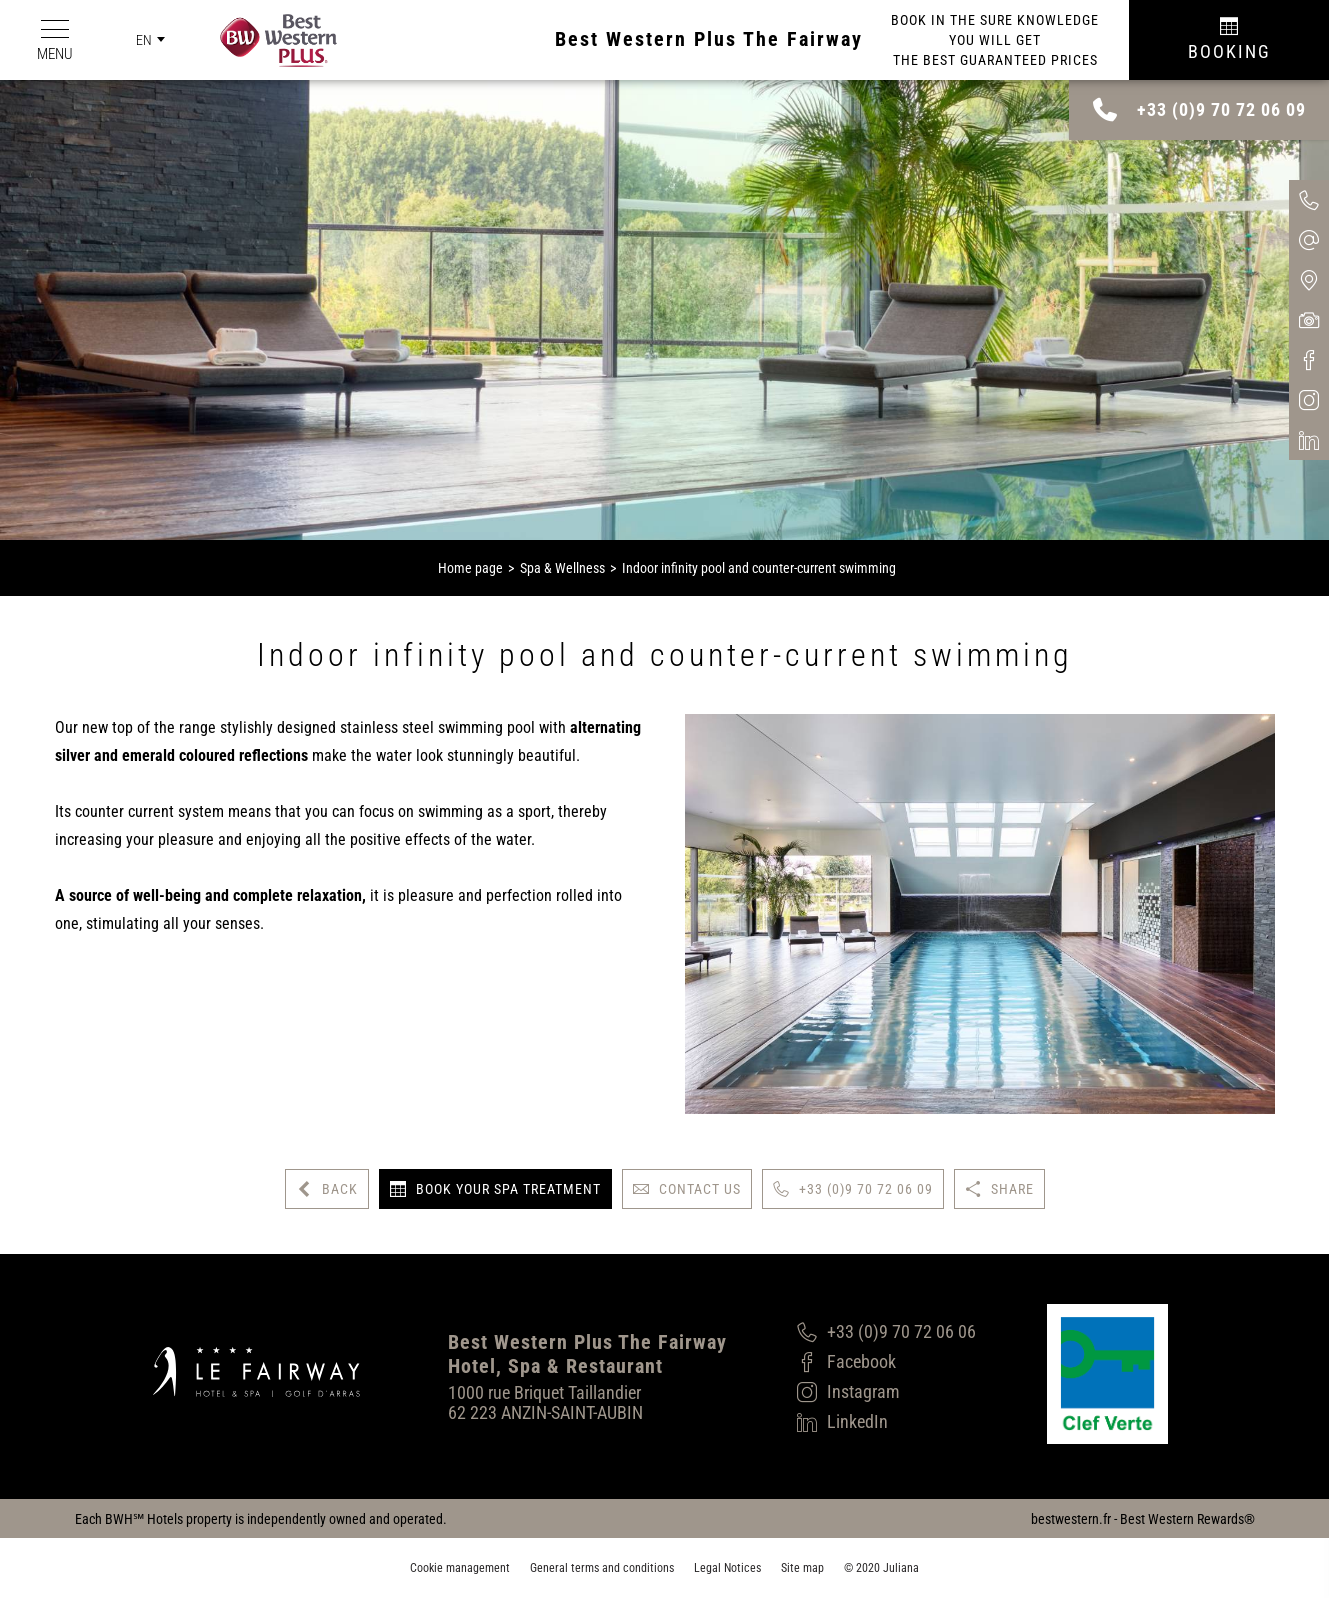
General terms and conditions (602, 1568)
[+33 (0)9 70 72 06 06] (886, 1332)
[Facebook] (886, 1362)
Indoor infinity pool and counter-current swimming (759, 568)
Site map (802, 1568)
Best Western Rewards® (1187, 1519)
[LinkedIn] (886, 1422)
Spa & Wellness (562, 568)
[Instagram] (886, 1392)
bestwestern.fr (1071, 1519)
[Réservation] (1229, 40)
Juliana (901, 1568)
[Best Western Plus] (263, 40)
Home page (470, 568)
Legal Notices (727, 1568)
